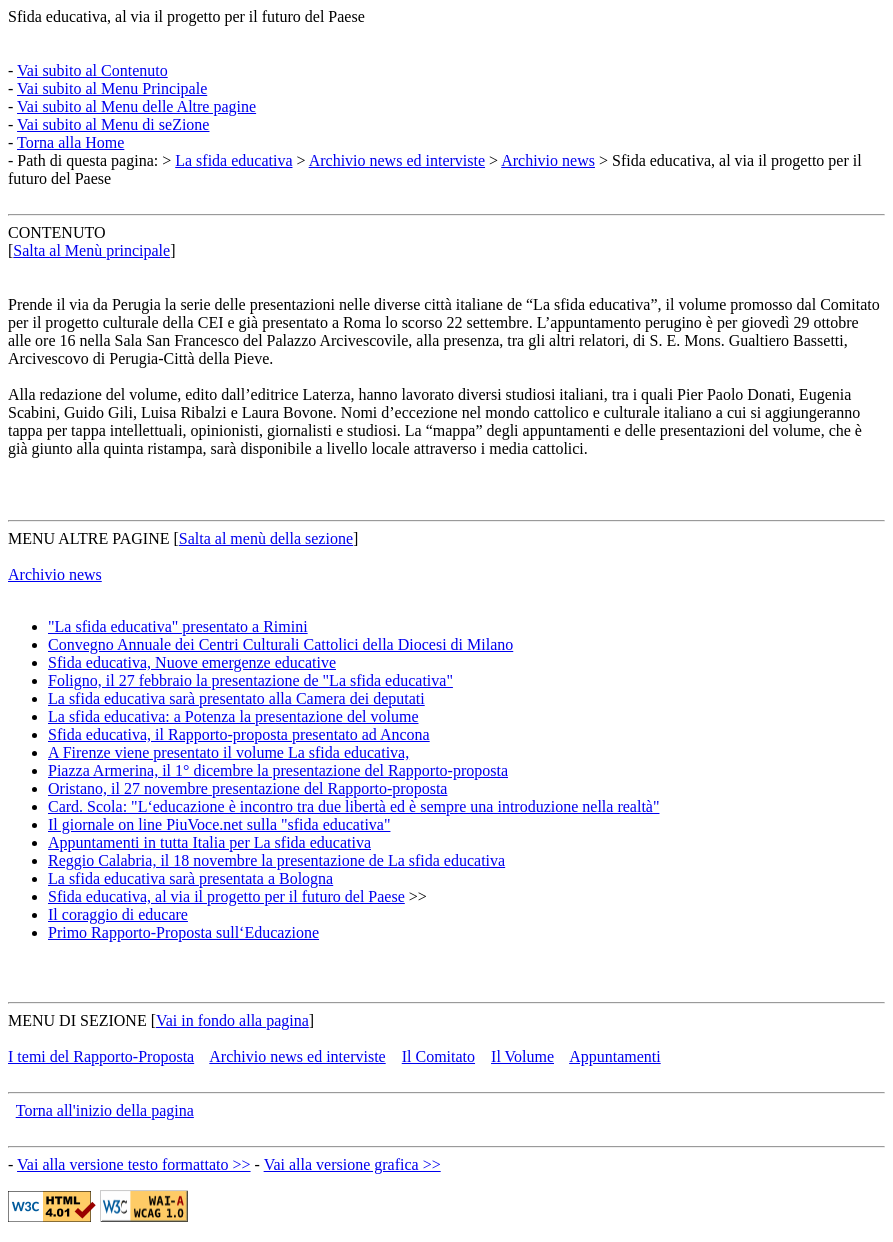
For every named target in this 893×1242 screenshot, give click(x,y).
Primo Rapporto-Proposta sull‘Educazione (183, 932)
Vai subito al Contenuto (92, 70)
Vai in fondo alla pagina (232, 1020)
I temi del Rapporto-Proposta (101, 1056)
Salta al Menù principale (91, 250)
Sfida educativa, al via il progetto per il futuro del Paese (186, 16)
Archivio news (548, 160)
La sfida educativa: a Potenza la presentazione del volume (233, 716)
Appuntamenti (615, 1056)
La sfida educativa (233, 160)
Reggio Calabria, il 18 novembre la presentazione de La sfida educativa (276, 860)
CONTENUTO (56, 232)
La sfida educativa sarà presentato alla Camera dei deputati (236, 698)
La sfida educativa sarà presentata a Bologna (190, 878)
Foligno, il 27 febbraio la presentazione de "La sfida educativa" (250, 680)
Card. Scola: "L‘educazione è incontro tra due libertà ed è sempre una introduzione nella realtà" (353, 806)
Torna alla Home (70, 142)
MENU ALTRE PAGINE (89, 538)
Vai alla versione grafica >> (352, 1164)
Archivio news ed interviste (397, 160)
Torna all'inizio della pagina (105, 1110)
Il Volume (522, 1056)
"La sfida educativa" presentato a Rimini (178, 626)
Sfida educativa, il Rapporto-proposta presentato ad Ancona (239, 734)
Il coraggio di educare (118, 914)
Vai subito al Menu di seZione (113, 124)
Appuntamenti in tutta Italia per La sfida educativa (209, 842)
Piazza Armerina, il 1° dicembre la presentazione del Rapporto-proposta (278, 770)
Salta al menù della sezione (266, 538)
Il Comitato (438, 1056)
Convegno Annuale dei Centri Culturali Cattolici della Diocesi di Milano (280, 644)
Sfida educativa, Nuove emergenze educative (192, 662)
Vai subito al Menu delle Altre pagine (136, 106)
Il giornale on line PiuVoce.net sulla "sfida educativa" (219, 824)
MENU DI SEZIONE (77, 1020)
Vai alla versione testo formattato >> (134, 1164)
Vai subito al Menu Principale (112, 88)
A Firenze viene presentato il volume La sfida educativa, (228, 752)
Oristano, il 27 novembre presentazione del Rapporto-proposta (247, 788)
